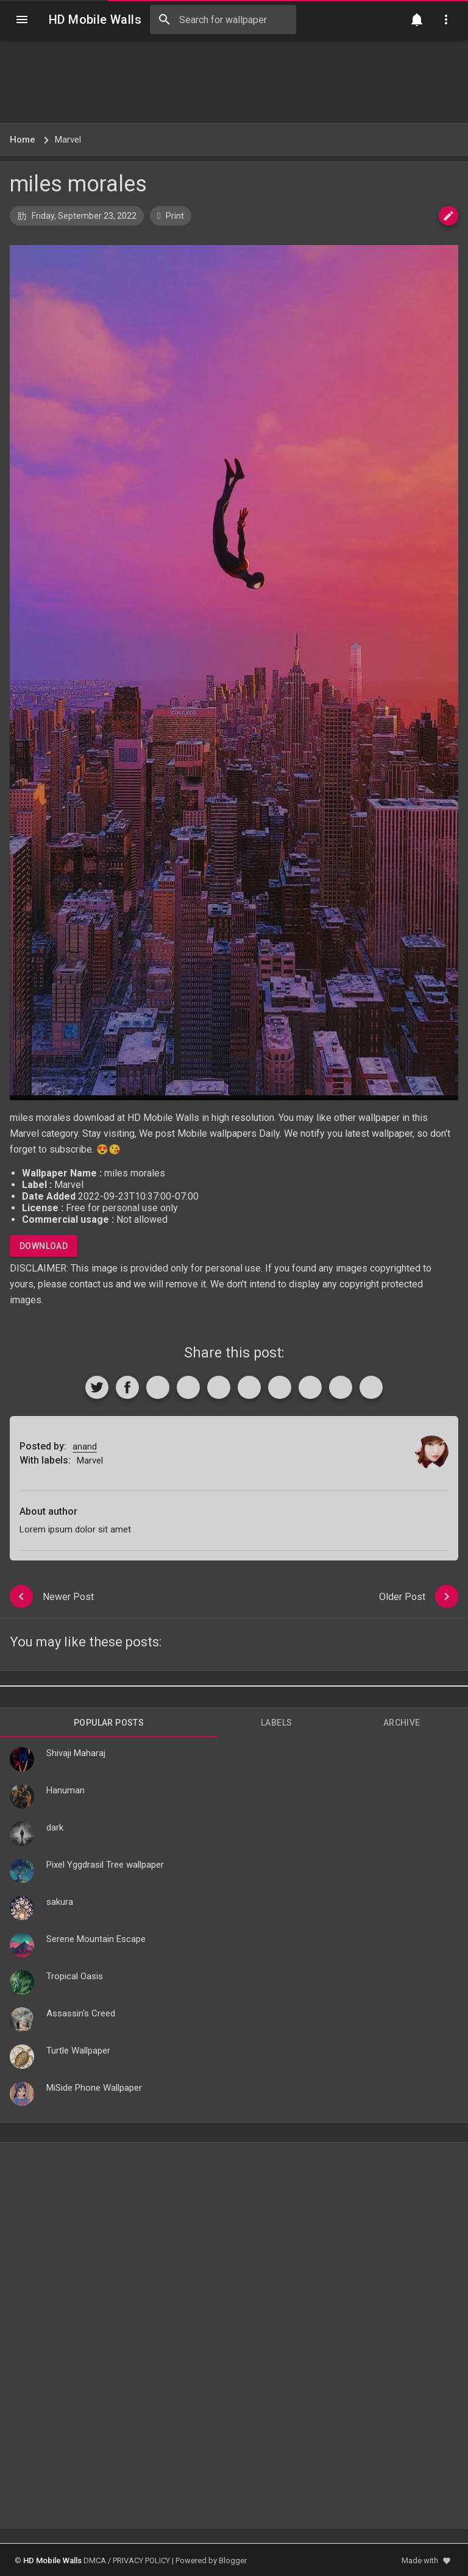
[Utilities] (446, 19)
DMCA (94, 2560)
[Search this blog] (223, 19)
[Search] (164, 19)
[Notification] (416, 19)
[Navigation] (22, 19)
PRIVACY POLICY (141, 2560)
